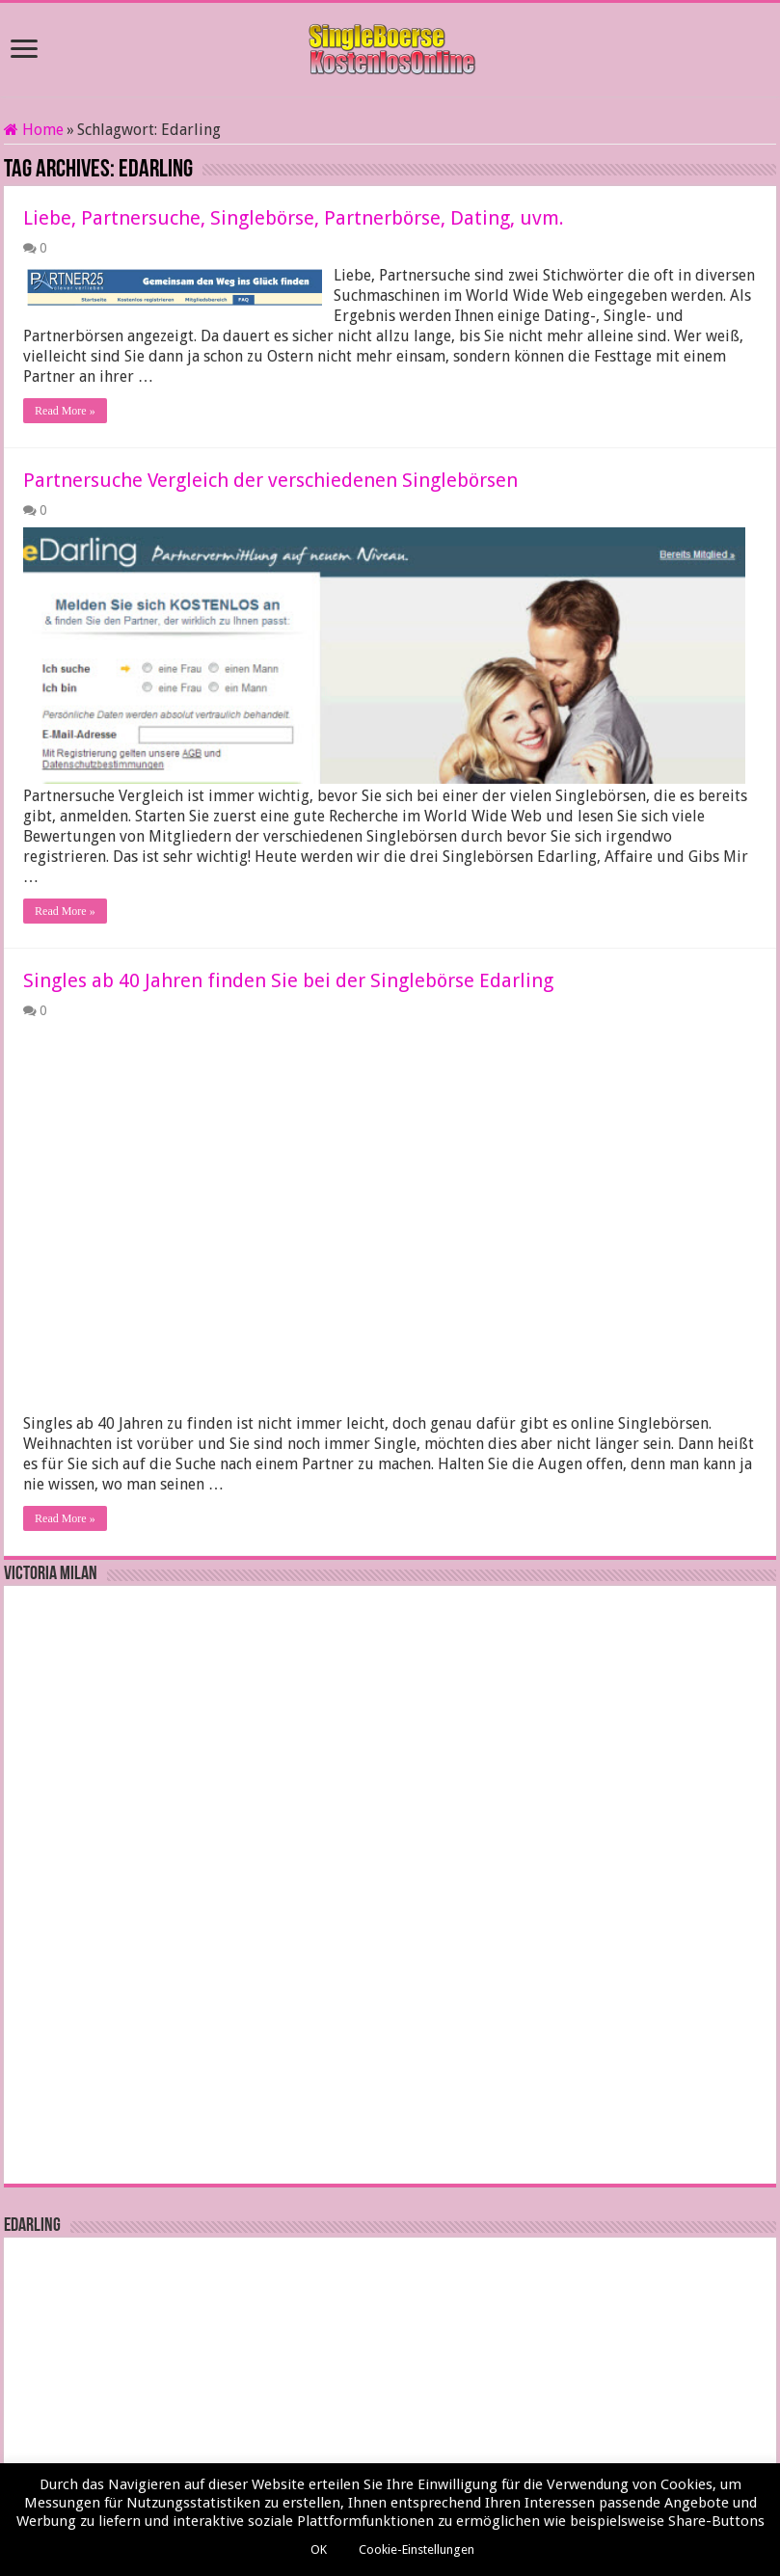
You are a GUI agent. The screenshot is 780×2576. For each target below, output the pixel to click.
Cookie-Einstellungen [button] (416, 2549)
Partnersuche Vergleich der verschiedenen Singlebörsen (270, 459)
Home (34, 130)
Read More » (65, 390)
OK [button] (318, 2549)
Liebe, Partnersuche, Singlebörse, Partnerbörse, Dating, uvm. (293, 217)
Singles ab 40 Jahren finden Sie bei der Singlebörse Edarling (288, 957)
